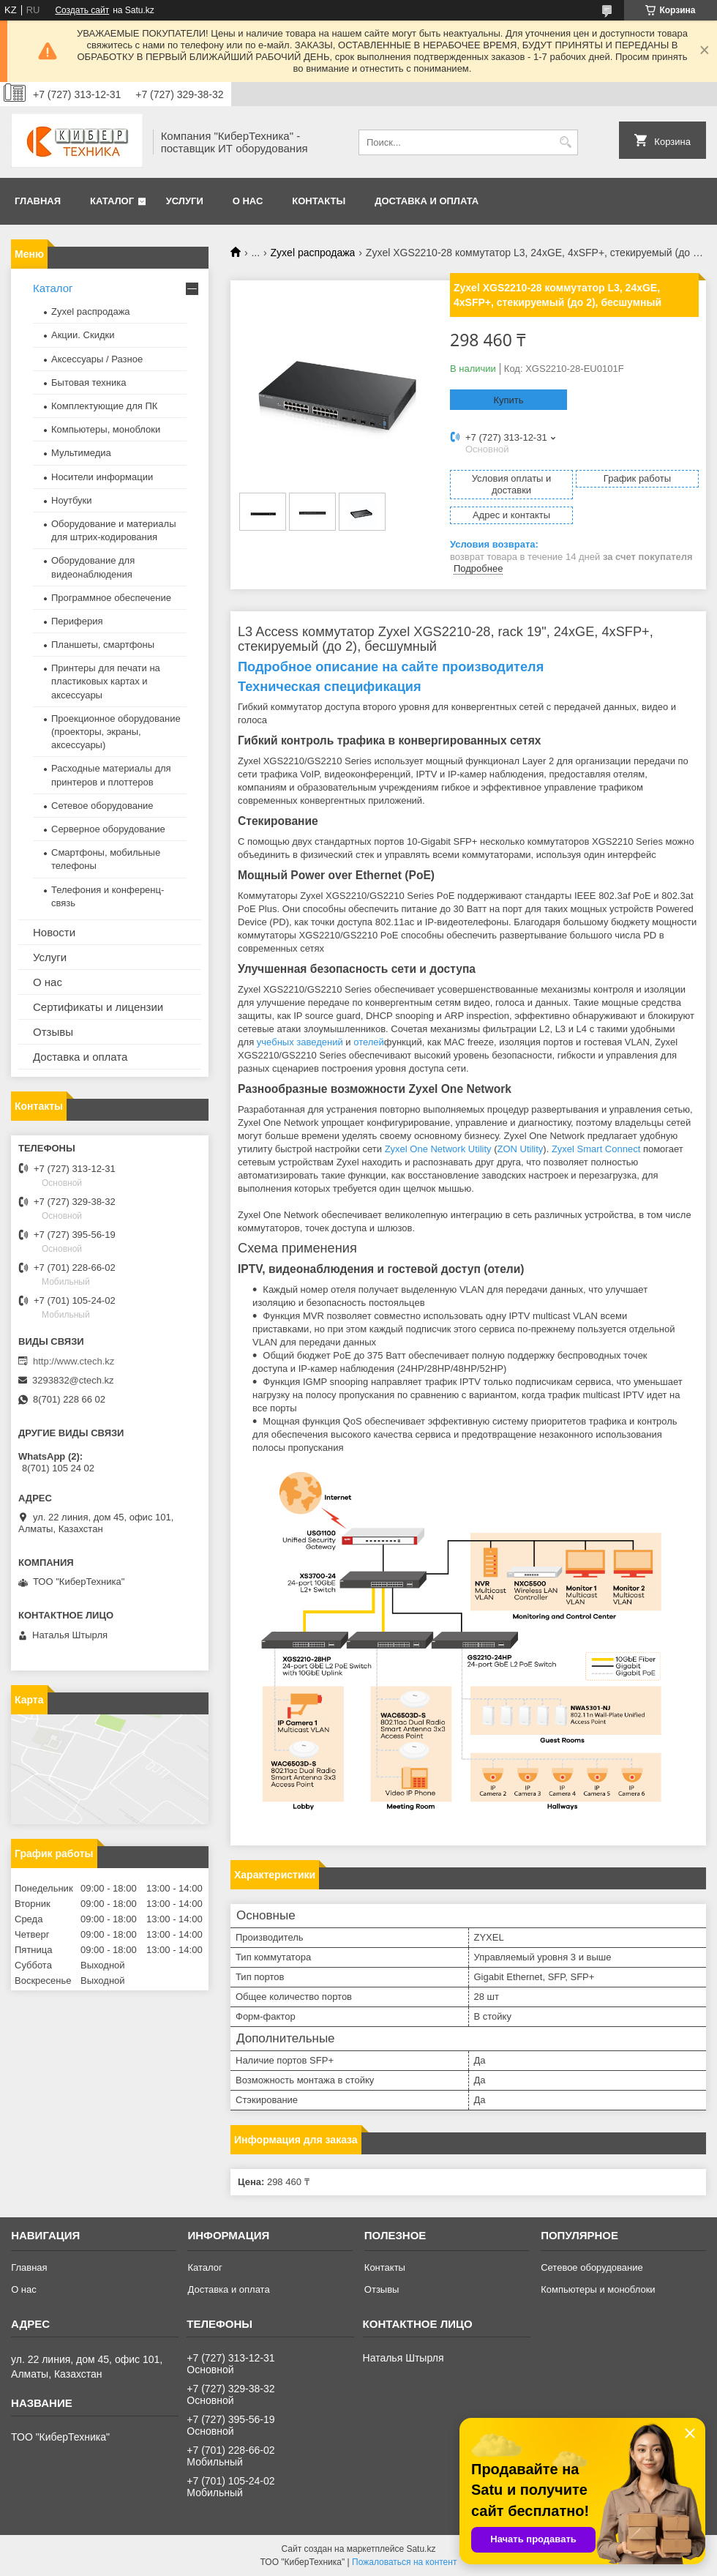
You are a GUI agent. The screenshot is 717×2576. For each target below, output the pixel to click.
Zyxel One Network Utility (438, 1148)
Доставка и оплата (426, 200)
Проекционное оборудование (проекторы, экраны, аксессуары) (116, 731)
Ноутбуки (71, 500)
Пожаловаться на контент (404, 2562)
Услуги (184, 200)
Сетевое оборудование (102, 805)
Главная (38, 200)
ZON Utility (521, 1148)
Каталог (112, 200)
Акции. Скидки (82, 334)
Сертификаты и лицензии (98, 1007)
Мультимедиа (81, 452)
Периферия (77, 621)
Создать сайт (82, 10)
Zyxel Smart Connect (596, 1148)
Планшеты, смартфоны (102, 644)
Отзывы (53, 1032)
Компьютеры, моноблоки (105, 429)
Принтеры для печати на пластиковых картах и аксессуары (105, 681)
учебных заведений (300, 1042)
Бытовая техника (88, 382)
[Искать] (565, 142)
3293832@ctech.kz (73, 1380)
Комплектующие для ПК (104, 405)
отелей (368, 1042)
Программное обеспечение (111, 597)
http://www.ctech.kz (73, 1361)
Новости (54, 932)
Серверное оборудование (108, 829)
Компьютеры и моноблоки (598, 2289)
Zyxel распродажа (313, 252)
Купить (508, 400)
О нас (248, 200)
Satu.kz (420, 2549)
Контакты (318, 200)
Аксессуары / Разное (97, 359)
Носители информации (102, 476)
